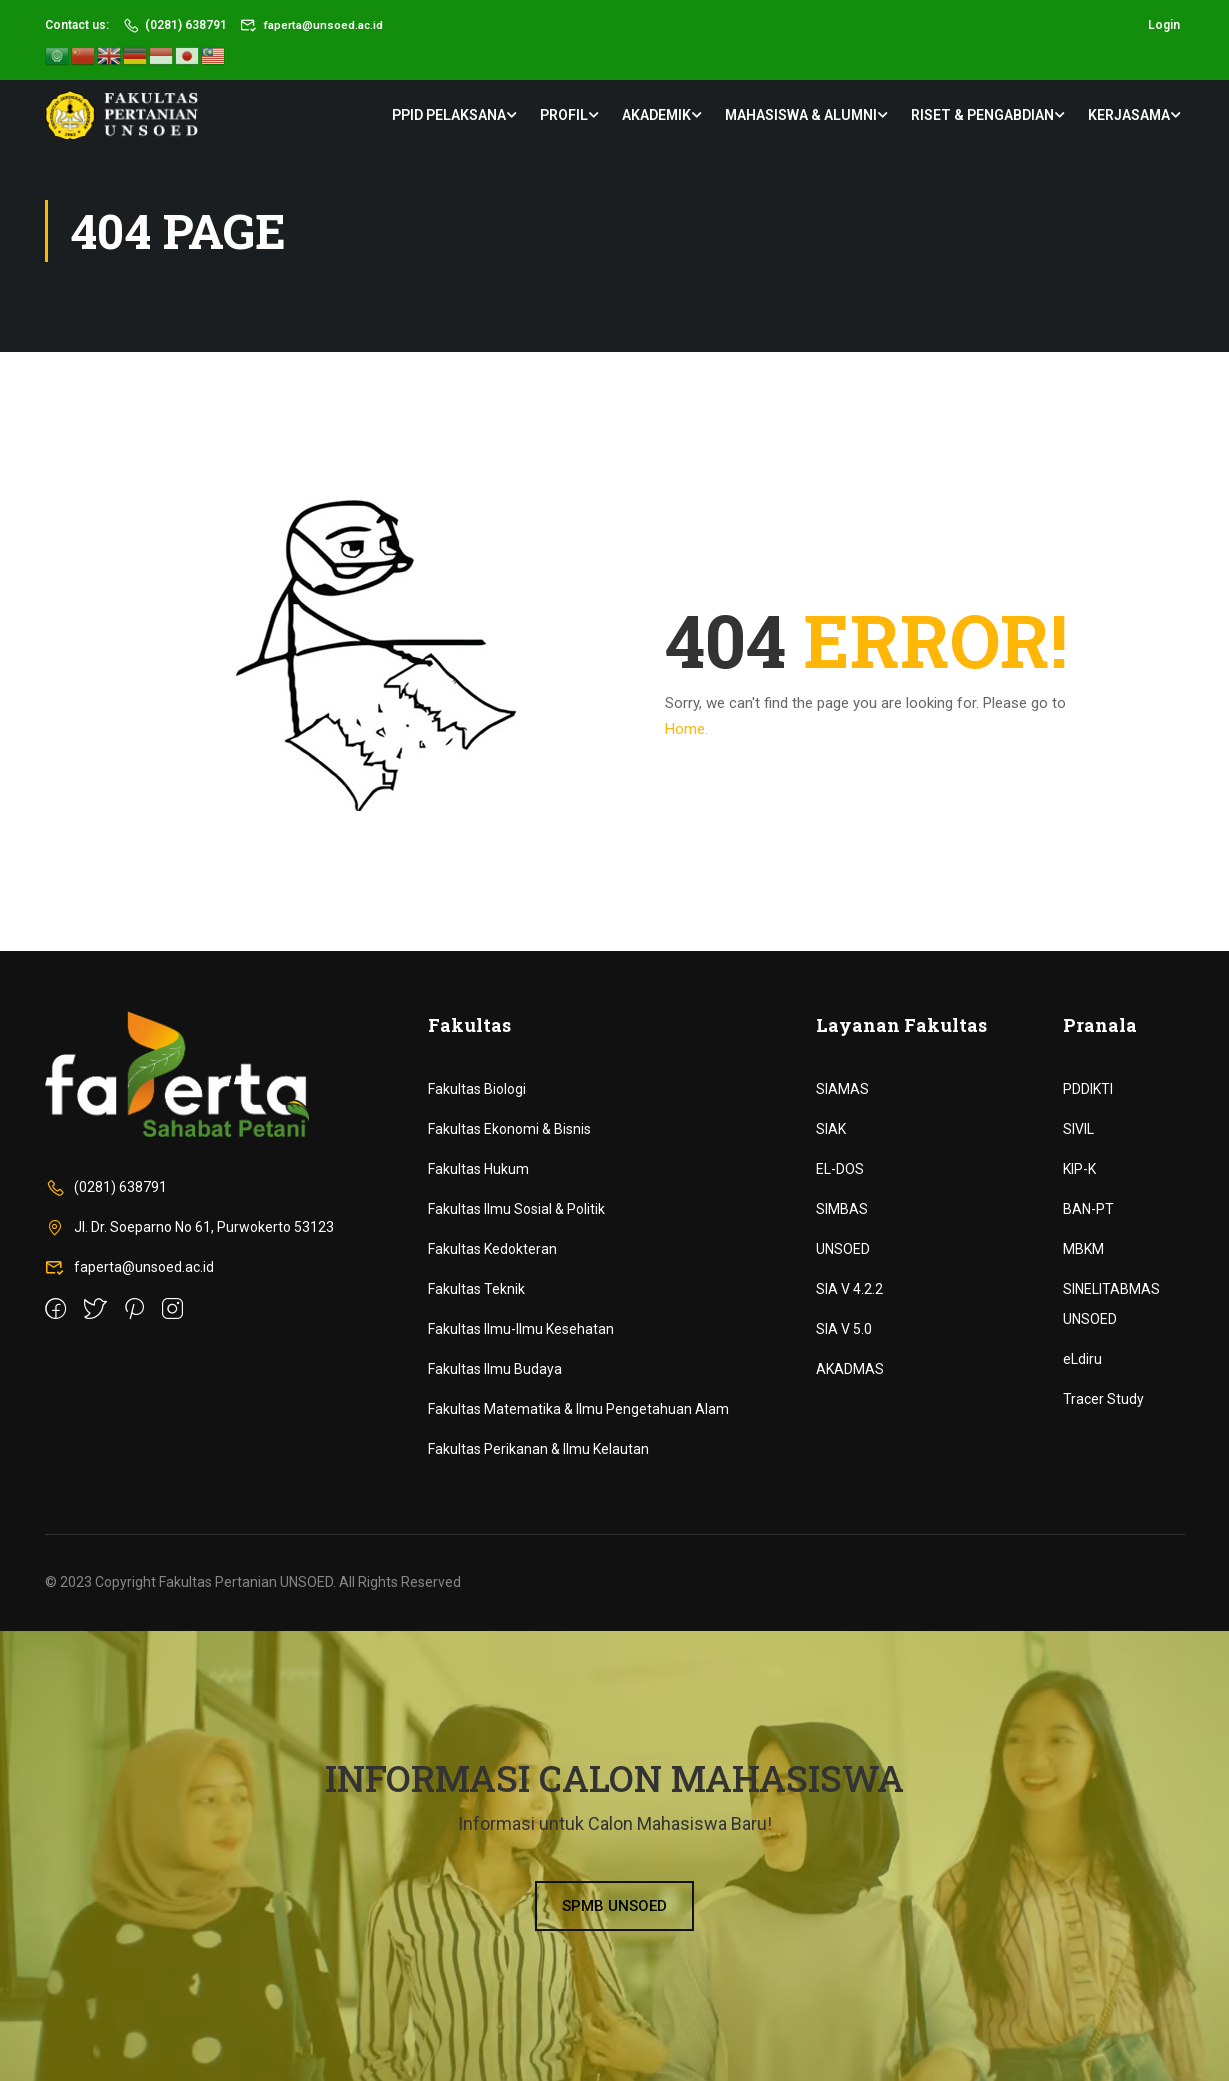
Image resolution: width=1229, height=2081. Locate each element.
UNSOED (843, 1249)
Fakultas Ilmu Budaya (495, 1369)
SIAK (831, 1129)
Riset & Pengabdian (982, 115)
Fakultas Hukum (478, 1169)
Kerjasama (1129, 115)
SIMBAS (842, 1209)
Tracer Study (1103, 1399)
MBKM (1083, 1249)
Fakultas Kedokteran (492, 1249)
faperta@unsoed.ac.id (313, 25)
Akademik (656, 115)
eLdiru (1082, 1359)
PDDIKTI (1088, 1089)
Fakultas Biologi (477, 1089)
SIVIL (1078, 1129)
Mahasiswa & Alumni (801, 115)
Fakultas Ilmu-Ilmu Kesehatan (521, 1329)
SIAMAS (842, 1089)
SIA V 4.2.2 (849, 1289)
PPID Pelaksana (449, 115)
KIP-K (1079, 1169)
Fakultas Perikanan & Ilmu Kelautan (538, 1449)
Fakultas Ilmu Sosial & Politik (516, 1209)
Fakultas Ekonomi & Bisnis (509, 1129)
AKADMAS (850, 1369)
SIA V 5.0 (844, 1329)
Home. (686, 729)
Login (1164, 25)
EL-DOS (840, 1169)
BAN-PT (1088, 1209)
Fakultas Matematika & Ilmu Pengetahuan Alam (578, 1409)
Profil (564, 115)
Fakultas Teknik (476, 1289)
